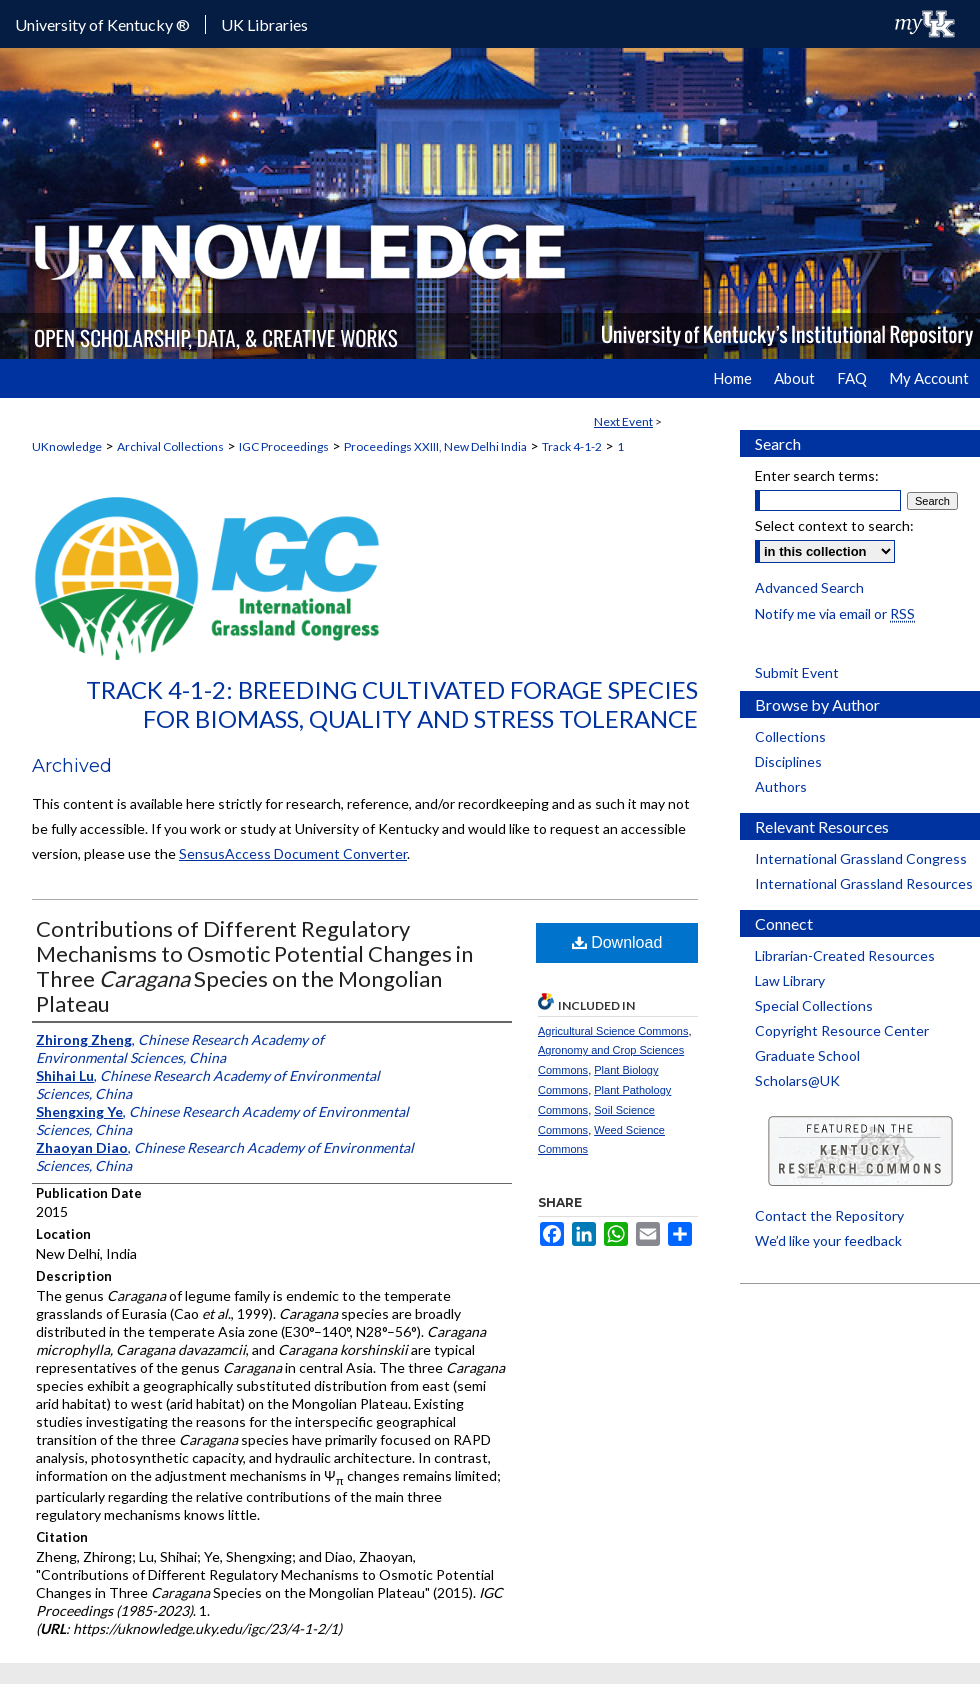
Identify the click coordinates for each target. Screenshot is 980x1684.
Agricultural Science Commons (613, 1031)
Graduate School (807, 1055)
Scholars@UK (797, 1080)
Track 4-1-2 (572, 446)
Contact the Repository (829, 1215)
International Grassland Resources (864, 883)
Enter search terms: (817, 475)
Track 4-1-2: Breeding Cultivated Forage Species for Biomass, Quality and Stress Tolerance (392, 704)
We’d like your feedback (828, 1240)
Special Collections (814, 1005)
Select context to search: (834, 525)
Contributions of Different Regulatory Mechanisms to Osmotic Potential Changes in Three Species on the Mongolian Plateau (254, 966)
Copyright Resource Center (842, 1030)
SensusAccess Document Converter (293, 853)
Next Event (623, 421)
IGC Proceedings (284, 446)
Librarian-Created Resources (845, 955)
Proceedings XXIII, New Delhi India (435, 446)
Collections (790, 736)
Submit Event (797, 672)
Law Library (790, 980)
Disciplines (788, 761)
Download (617, 942)
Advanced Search (809, 587)
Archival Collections (170, 446)
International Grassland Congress (861, 858)
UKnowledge (67, 446)
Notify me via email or (835, 613)
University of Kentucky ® (102, 24)
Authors (781, 786)
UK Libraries (264, 24)
